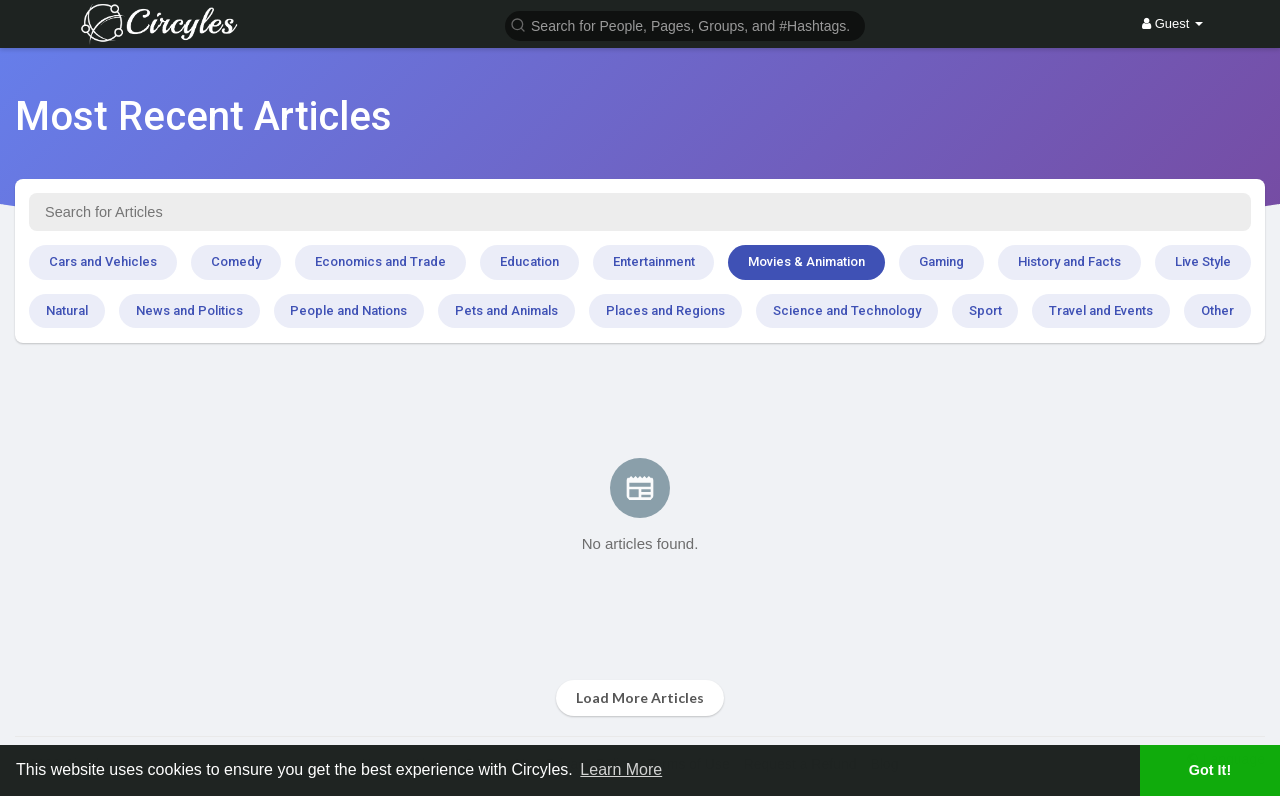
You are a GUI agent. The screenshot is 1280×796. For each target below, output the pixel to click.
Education (529, 261)
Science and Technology (847, 310)
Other (1217, 310)
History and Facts (1069, 261)
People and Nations (348, 310)
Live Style (1203, 261)
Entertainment (654, 261)
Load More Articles (640, 697)
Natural (67, 310)
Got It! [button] (1210, 770)
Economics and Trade (380, 261)
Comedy (236, 261)
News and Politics (189, 310)
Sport (985, 310)
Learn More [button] (621, 769)
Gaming (941, 261)
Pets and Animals (506, 310)
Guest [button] (1172, 23)
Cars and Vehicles (103, 261)
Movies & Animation (806, 261)
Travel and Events (1101, 310)
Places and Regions (665, 310)
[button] (685, 24)
